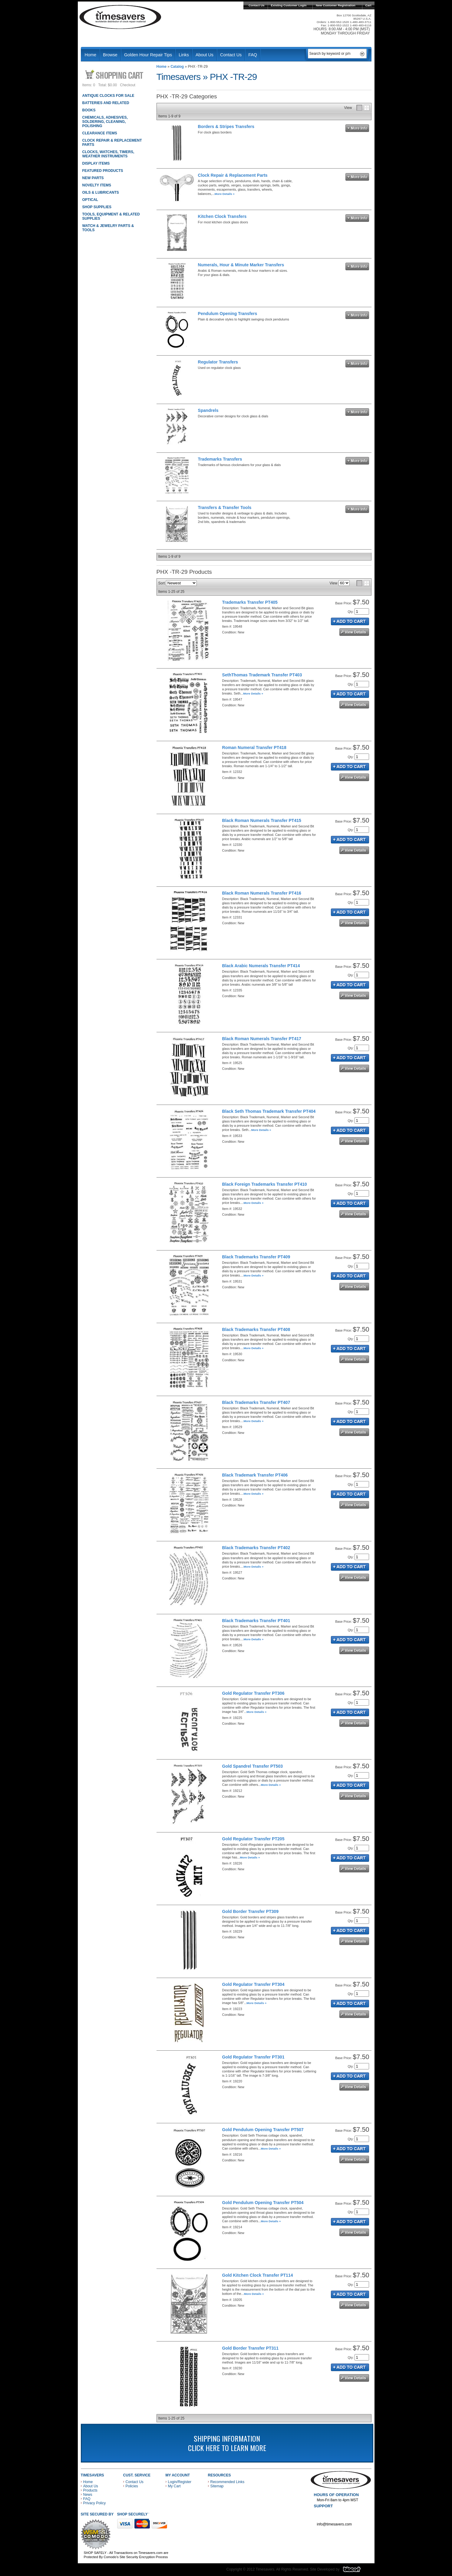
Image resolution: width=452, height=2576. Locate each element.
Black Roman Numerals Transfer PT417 (261, 1038)
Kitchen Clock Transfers (222, 216)
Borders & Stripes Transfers (226, 126)
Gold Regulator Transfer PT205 (253, 1838)
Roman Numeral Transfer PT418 (254, 747)
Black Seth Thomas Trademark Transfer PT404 (269, 1111)
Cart (368, 5)
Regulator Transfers (218, 362)
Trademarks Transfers (220, 459)
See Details (354, 632)
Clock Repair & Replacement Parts (233, 175)
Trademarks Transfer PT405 (250, 602)
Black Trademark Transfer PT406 (255, 1475)
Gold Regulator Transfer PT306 (253, 1693)
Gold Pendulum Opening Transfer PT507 (263, 2129)
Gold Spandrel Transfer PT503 (252, 1766)
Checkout (127, 85)
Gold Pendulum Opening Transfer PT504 (263, 2202)
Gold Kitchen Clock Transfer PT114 (257, 2275)
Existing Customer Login (289, 5)
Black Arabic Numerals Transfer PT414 (261, 965)
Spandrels (208, 410)
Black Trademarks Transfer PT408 (256, 1329)
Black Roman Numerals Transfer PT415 (261, 820)
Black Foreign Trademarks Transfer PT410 (264, 1184)
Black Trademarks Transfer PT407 (256, 1402)
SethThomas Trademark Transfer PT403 (262, 674)
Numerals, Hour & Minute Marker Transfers (241, 264)
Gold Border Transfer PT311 (250, 2348)
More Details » (225, 194)
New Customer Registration (335, 5)
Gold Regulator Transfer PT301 (253, 2057)
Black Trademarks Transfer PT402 (256, 1547)
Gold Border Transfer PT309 (250, 1911)
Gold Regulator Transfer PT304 (253, 1984)
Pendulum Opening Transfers (227, 313)
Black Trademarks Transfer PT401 (256, 1620)
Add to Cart (350, 621)
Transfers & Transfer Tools (225, 507)
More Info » (357, 128)
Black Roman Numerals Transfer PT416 (261, 893)
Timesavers (120, 17)
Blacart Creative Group (355, 2570)
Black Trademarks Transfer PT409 (256, 1256)
